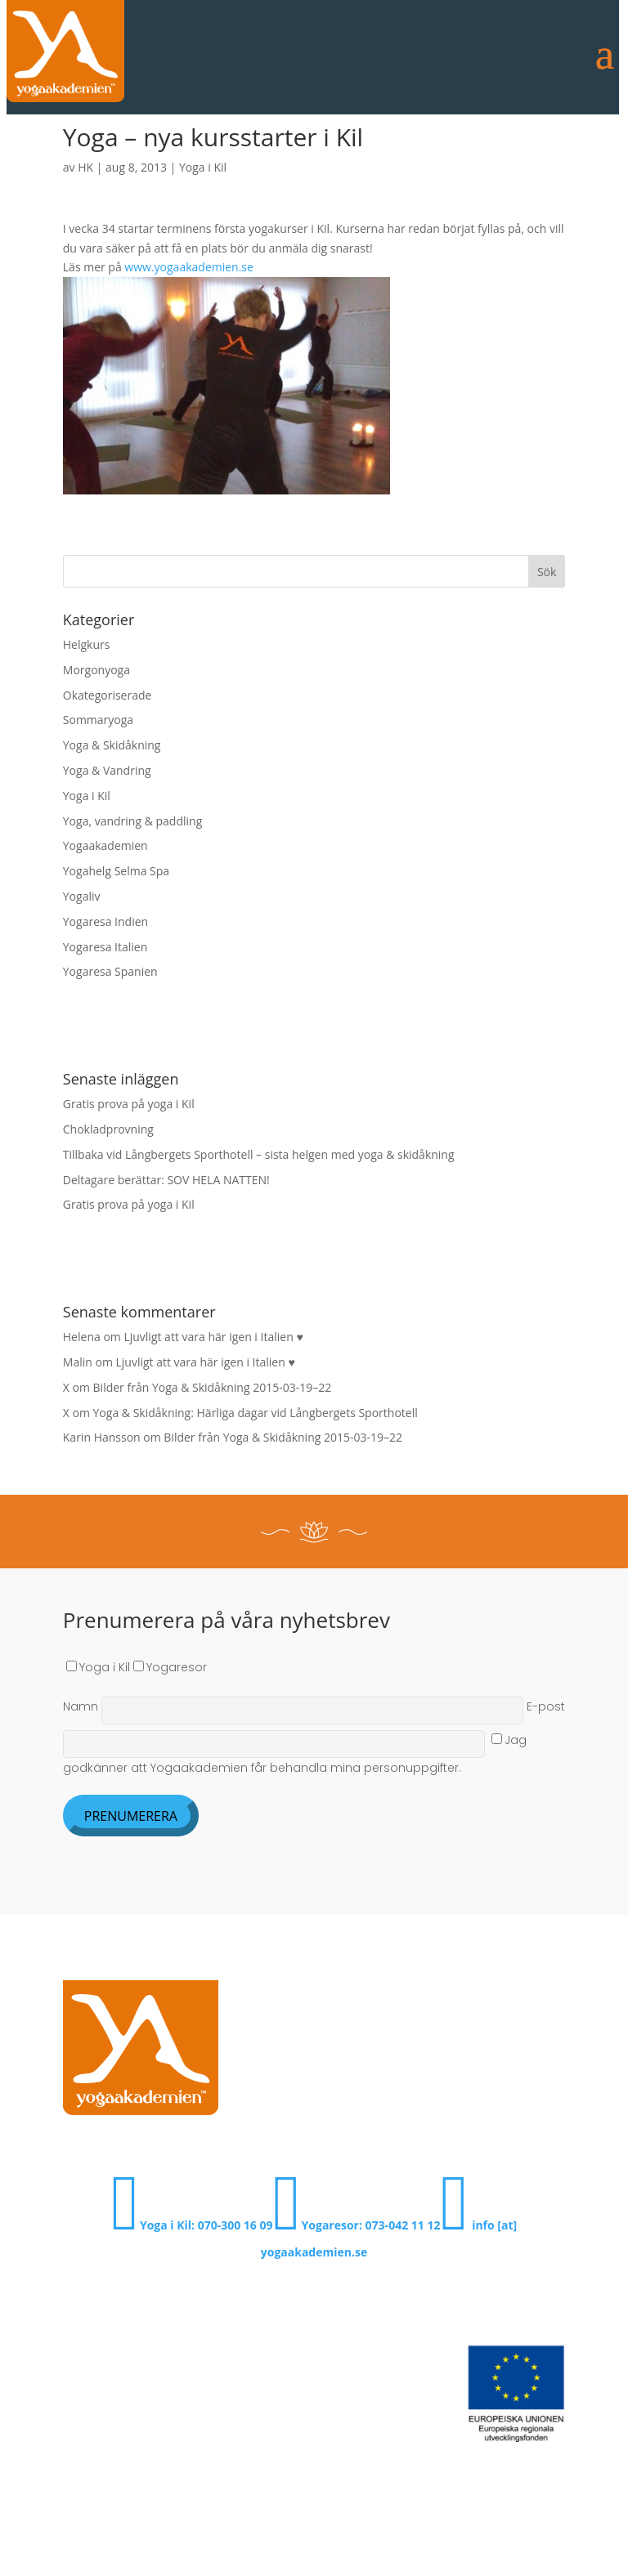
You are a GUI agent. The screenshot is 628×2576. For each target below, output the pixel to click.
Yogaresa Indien (105, 921)
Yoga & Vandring (107, 770)
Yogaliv (82, 896)
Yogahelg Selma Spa (116, 871)
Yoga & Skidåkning (112, 745)
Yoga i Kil (203, 167)
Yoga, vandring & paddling (132, 821)
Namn (295, 1706)
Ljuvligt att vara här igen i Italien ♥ (213, 1336)
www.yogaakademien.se (188, 267)
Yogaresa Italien (105, 947)
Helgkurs (86, 644)
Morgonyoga (96, 670)
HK (85, 167)
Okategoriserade (107, 695)
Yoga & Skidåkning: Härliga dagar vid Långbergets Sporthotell (255, 1412)
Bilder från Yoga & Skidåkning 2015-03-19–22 (212, 1387)
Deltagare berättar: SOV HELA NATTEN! (166, 1179)
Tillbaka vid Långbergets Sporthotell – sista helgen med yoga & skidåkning (259, 1154)
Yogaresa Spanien (110, 971)
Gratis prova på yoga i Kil (129, 1103)
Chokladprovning (108, 1129)
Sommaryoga (98, 719)
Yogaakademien (105, 845)
